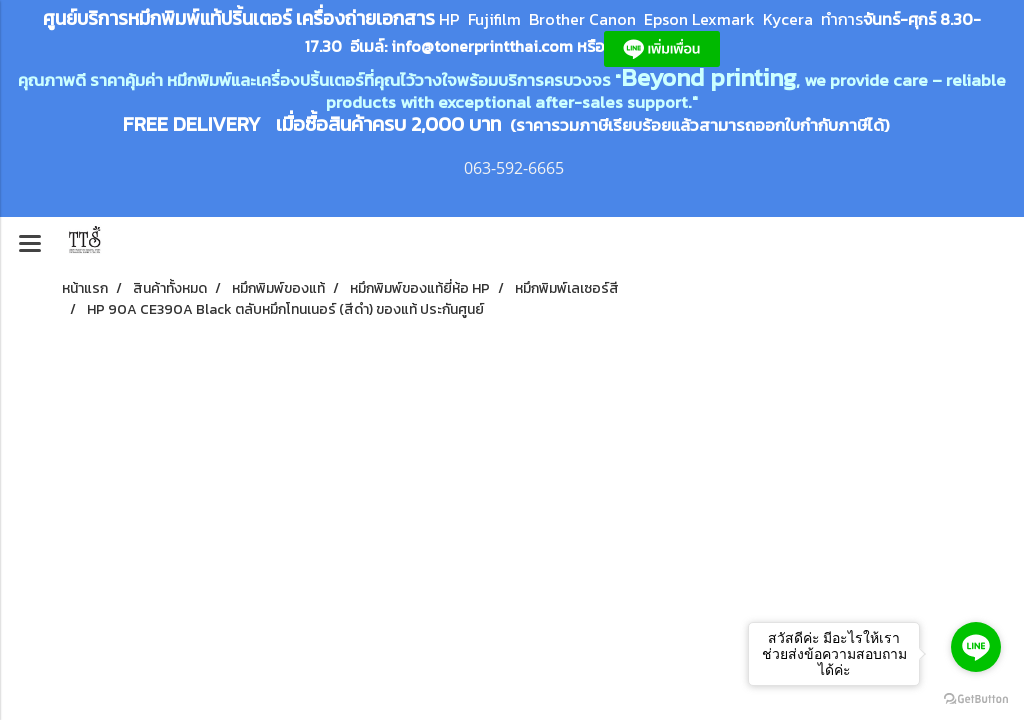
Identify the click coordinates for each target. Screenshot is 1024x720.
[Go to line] (976, 647)
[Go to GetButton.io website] (976, 699)
